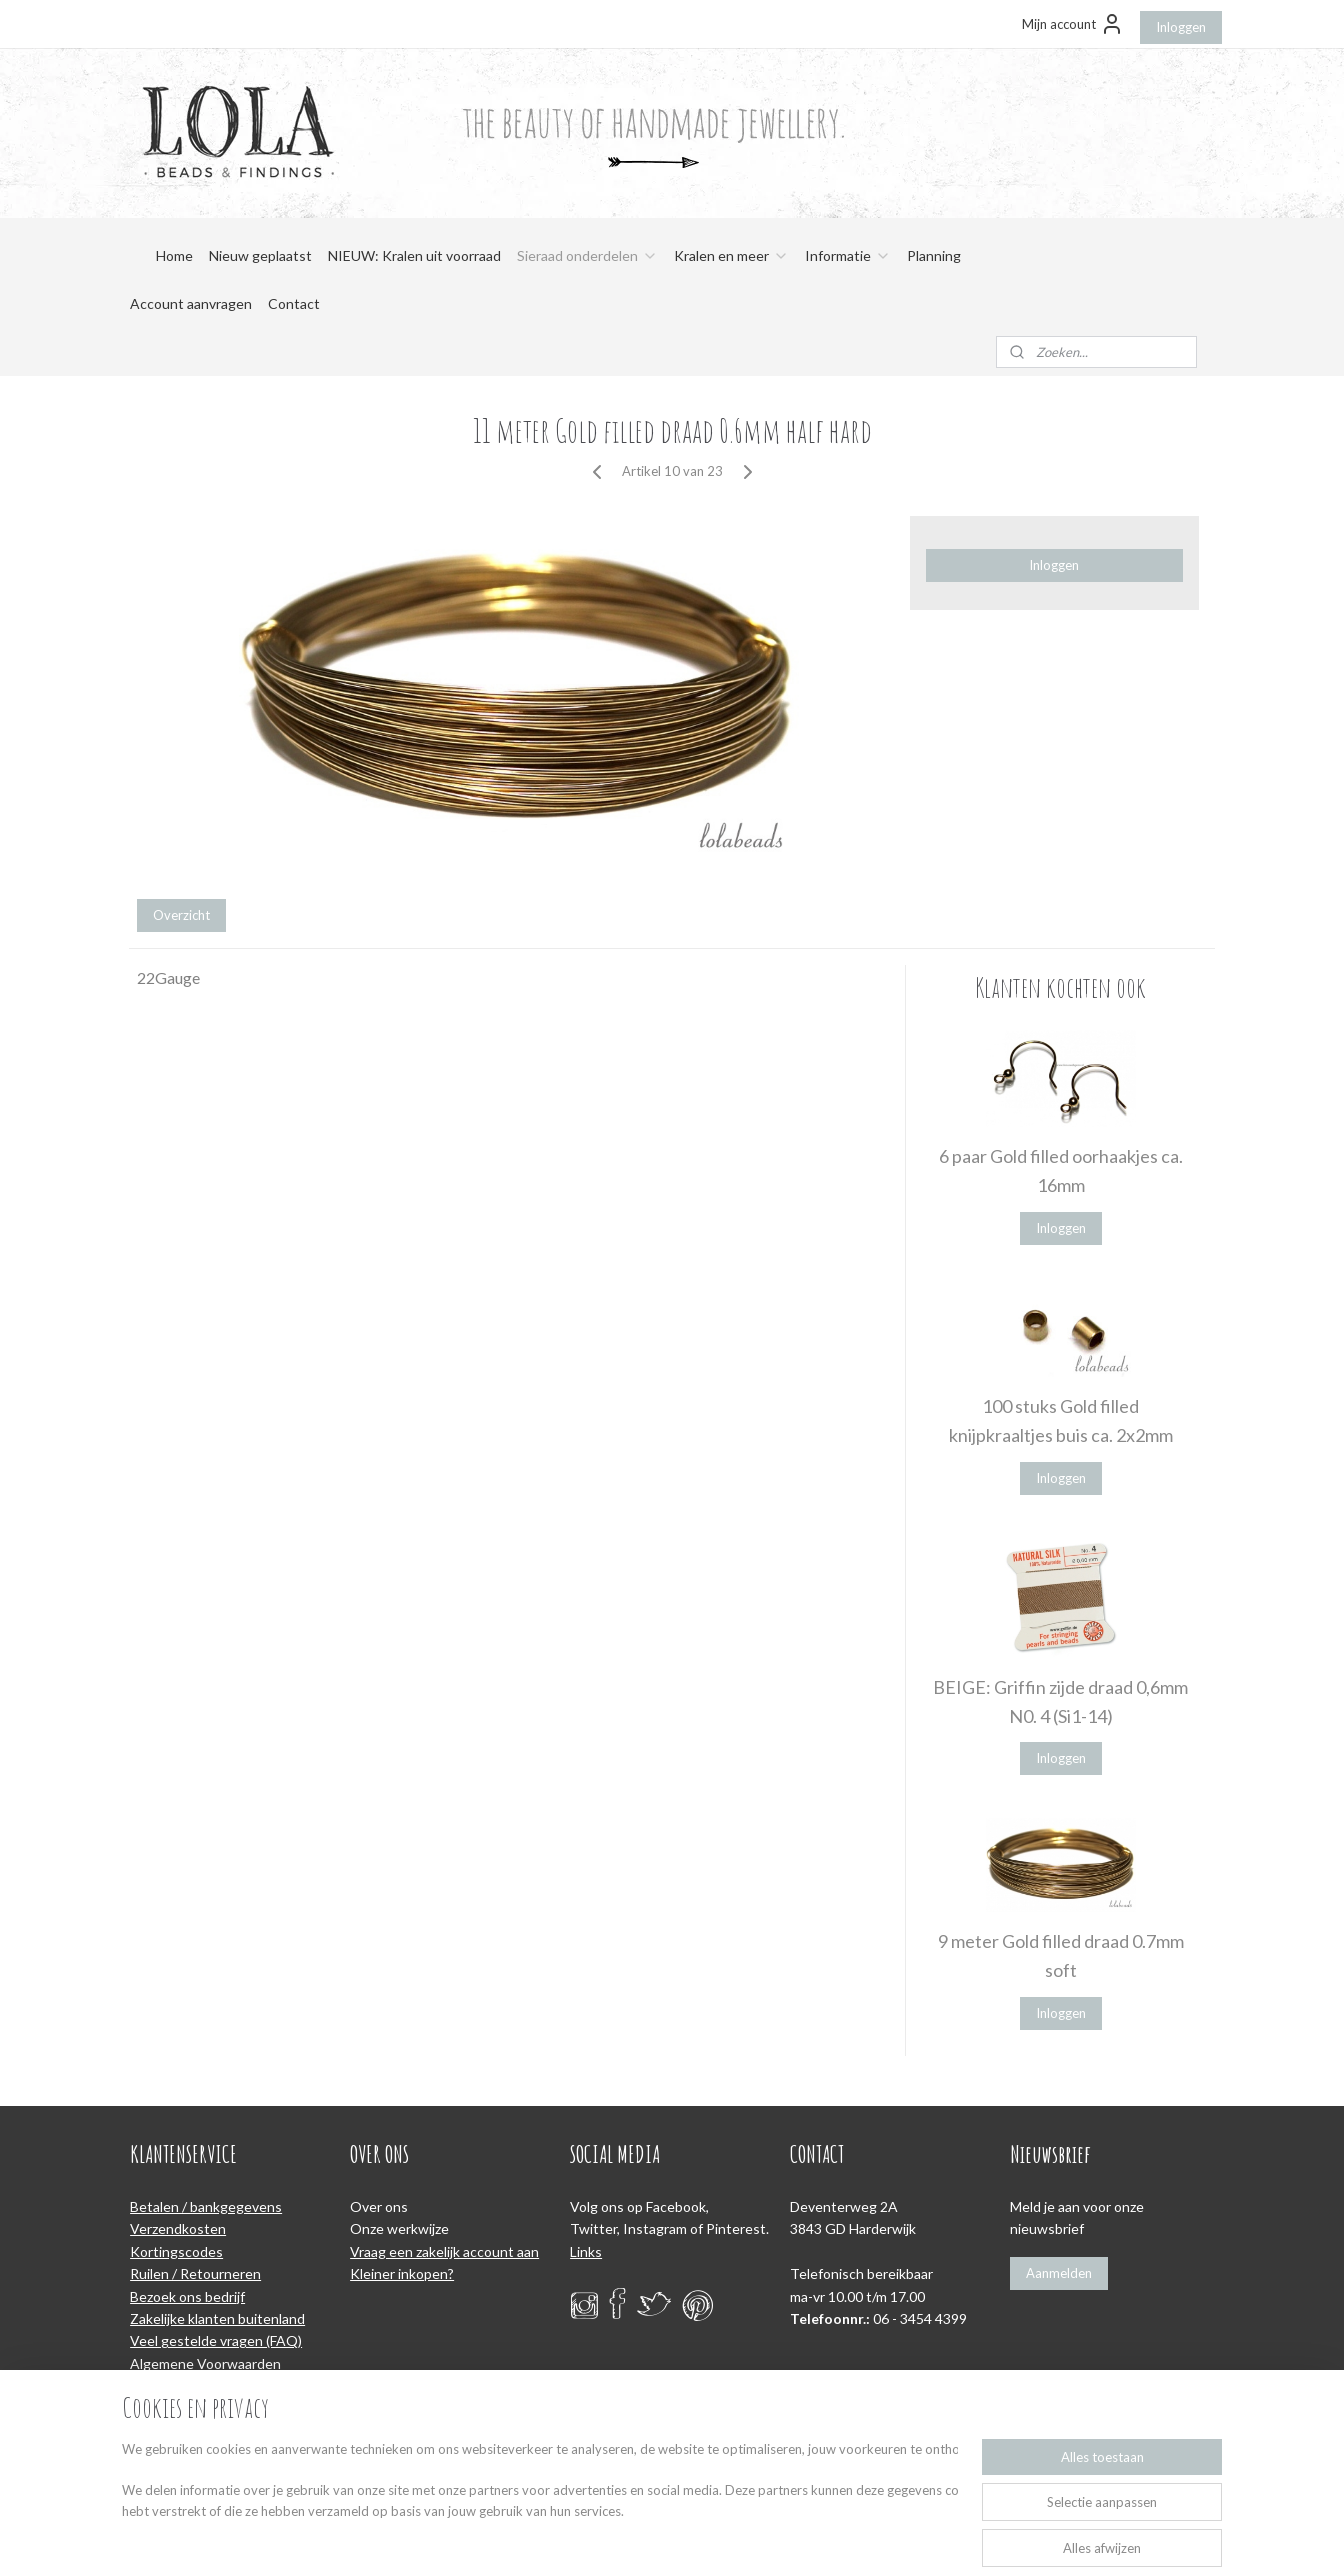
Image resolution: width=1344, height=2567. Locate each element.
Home (174, 255)
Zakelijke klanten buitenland (217, 2318)
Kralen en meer (731, 255)
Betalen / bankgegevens (206, 2206)
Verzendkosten (178, 2228)
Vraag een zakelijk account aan (444, 2251)
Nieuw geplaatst (260, 255)
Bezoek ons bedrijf (187, 2296)
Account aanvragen (191, 303)
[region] (540, 2503)
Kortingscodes (176, 2251)
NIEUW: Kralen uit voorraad (414, 255)
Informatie (848, 255)
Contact (294, 303)
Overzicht (181, 915)
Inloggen (1181, 27)
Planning (934, 255)
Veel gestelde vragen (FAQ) (216, 2340)
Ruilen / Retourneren (195, 2273)
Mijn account (1073, 24)
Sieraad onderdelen (587, 255)
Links (586, 2251)
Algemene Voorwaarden (205, 2363)
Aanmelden (1059, 2273)
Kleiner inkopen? (402, 2273)
